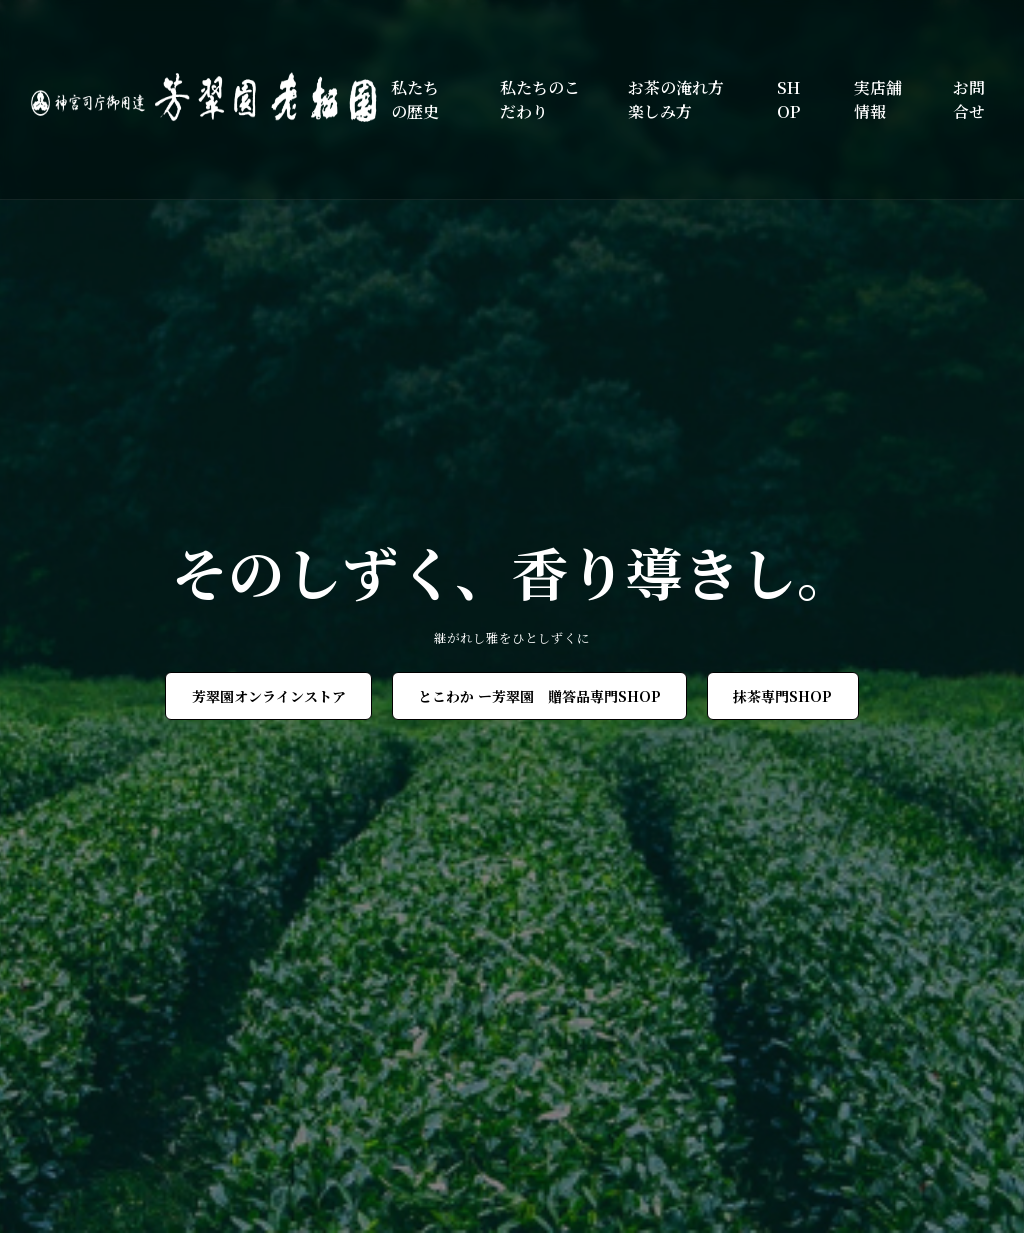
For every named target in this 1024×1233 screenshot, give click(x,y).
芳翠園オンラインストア (269, 696)
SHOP (788, 99)
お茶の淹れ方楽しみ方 (676, 99)
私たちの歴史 (415, 99)
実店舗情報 (878, 99)
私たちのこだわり (540, 99)
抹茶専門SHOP (782, 696)
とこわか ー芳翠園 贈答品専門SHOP (539, 696)
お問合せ (969, 99)
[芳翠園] (211, 99)
